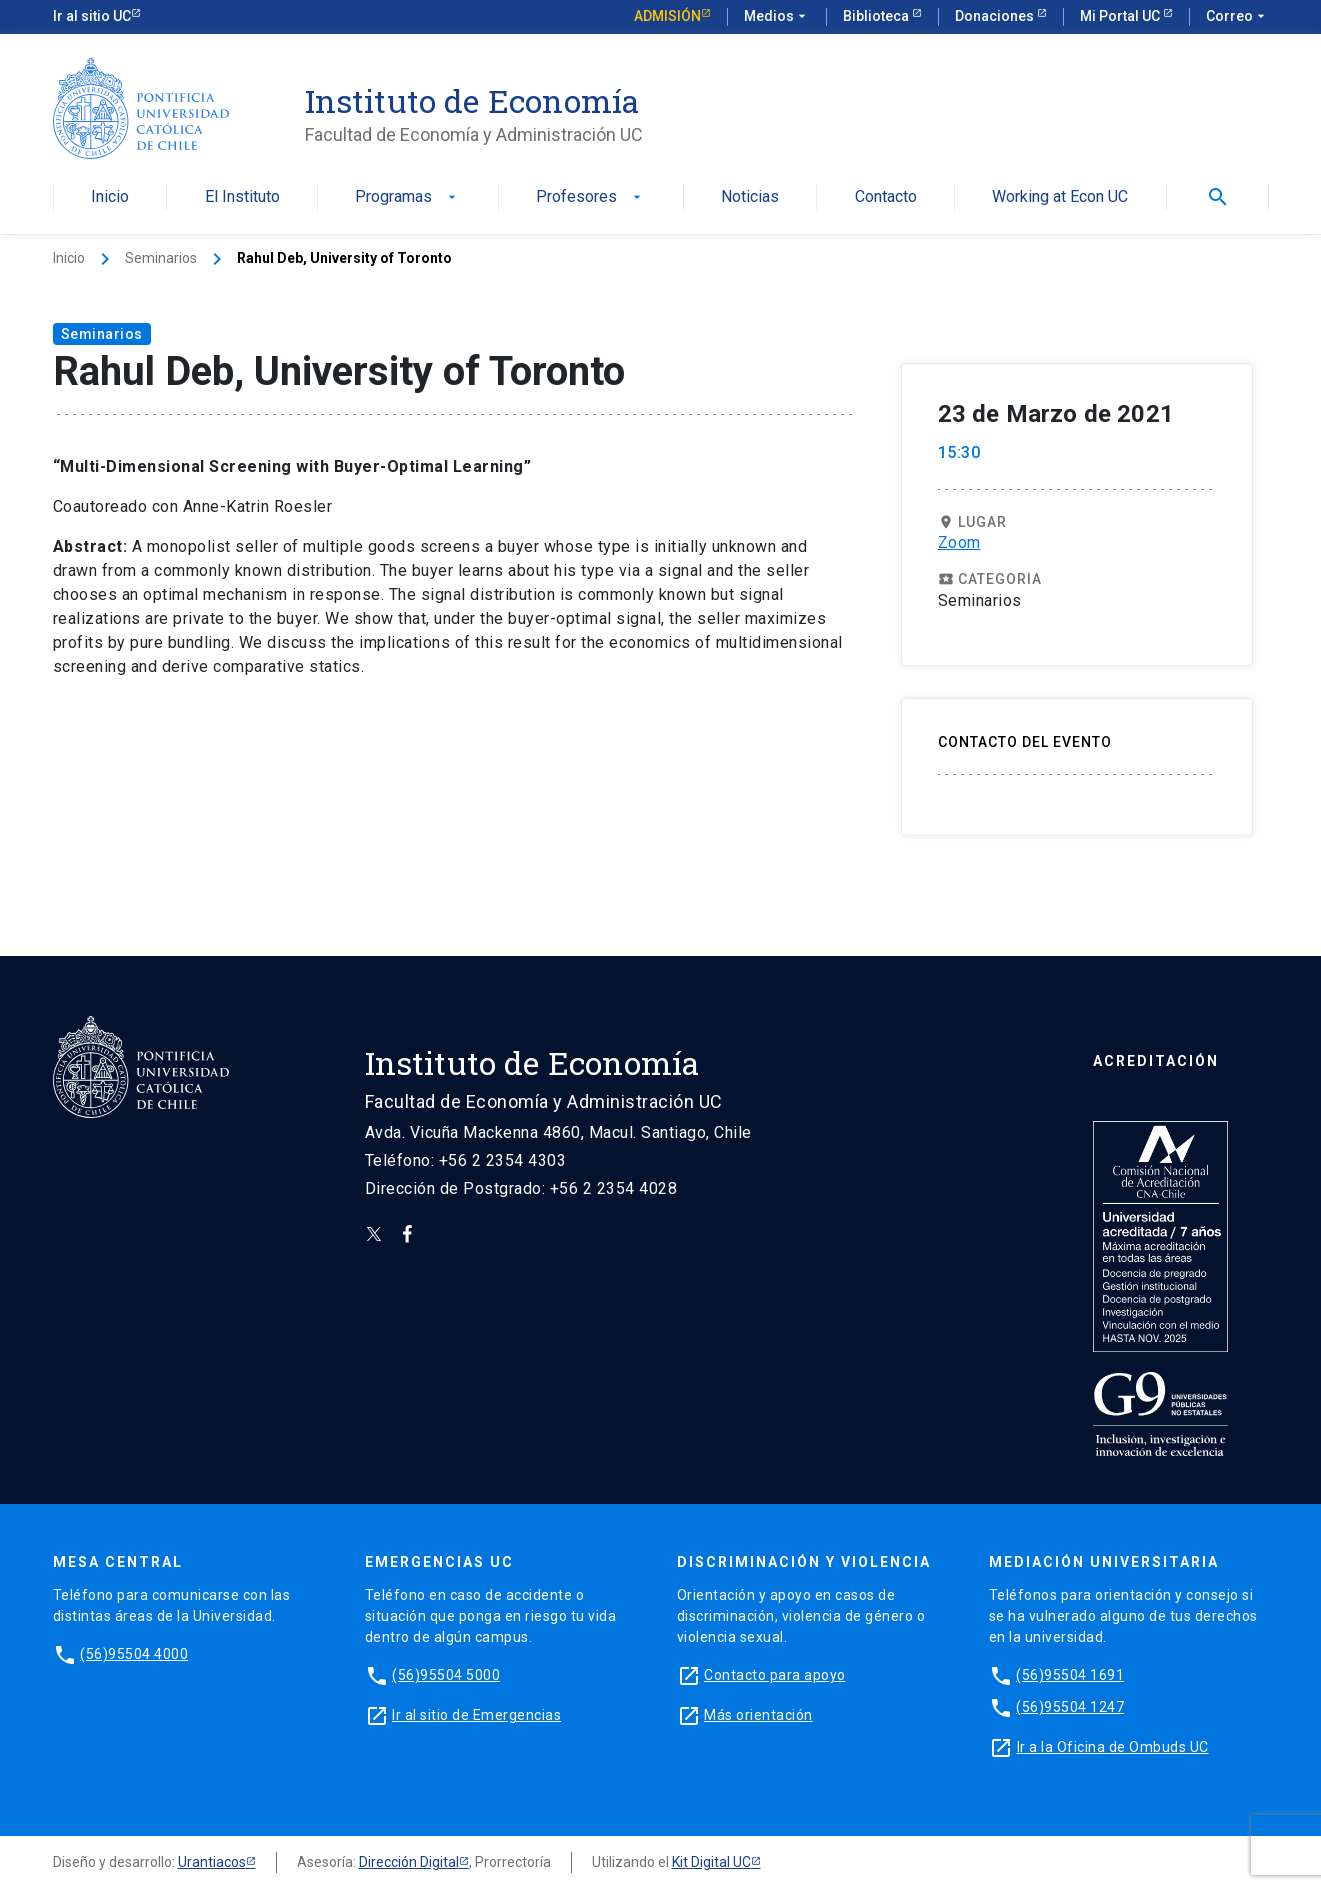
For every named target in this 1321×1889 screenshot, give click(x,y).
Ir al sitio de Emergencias (476, 1715)
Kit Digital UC (711, 1862)
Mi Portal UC (1121, 16)
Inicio (110, 197)
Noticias (750, 197)
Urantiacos (212, 1862)
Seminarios (161, 258)
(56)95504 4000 (134, 1654)
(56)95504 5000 (446, 1675)
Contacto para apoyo (775, 1675)
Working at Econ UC (1060, 197)
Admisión (667, 16)
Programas (407, 197)
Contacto (886, 197)
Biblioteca (877, 16)
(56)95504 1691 (1070, 1675)
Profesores (590, 197)
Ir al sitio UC (92, 16)
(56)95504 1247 (1070, 1707)
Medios (777, 17)
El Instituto (242, 197)
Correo (1237, 17)
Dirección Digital (409, 1862)
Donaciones (996, 16)
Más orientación (758, 1715)
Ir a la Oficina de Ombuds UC (1113, 1747)
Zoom (959, 542)
